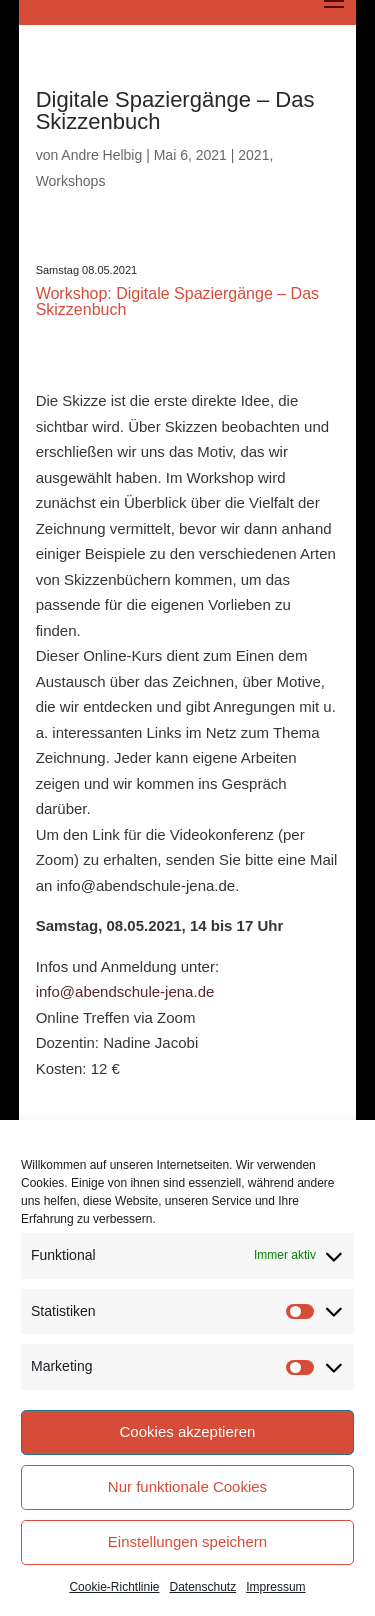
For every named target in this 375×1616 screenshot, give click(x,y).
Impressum (275, 1587)
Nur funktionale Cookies (187, 1486)
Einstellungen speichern (187, 1541)
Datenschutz (203, 1587)
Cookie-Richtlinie (114, 1587)
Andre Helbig (101, 155)
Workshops (71, 181)
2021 (253, 155)
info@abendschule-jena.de (125, 991)
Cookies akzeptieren (188, 1431)
